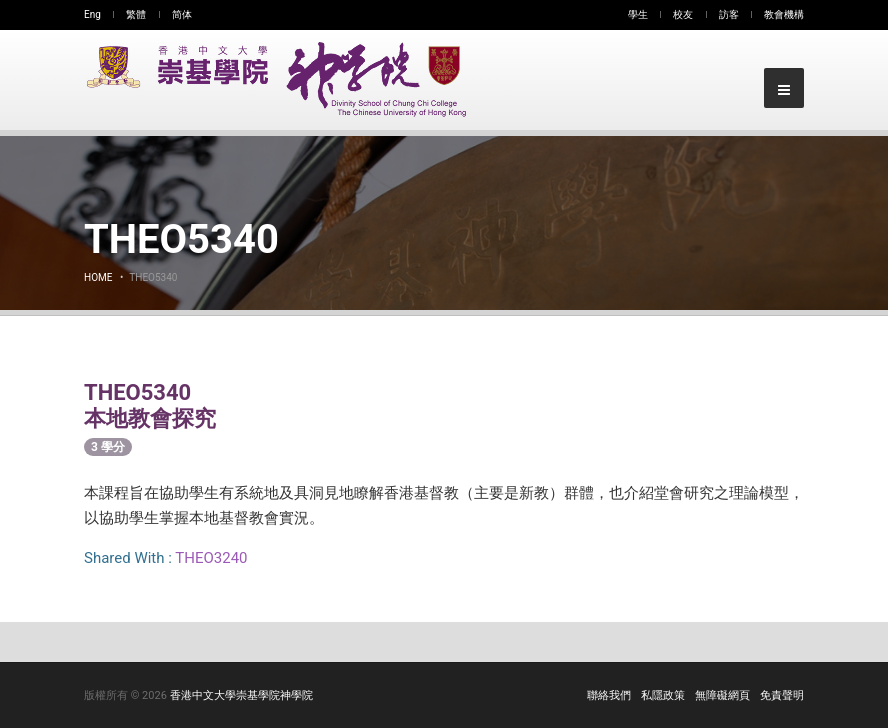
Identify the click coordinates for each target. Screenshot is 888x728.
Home (98, 277)
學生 (638, 14)
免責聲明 (782, 695)
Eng (92, 14)
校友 (683, 14)
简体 (182, 14)
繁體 (136, 14)
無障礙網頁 (722, 695)
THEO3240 (211, 558)
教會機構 (784, 14)
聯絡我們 (609, 695)
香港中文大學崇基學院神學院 (241, 695)
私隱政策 (663, 695)
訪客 (729, 14)
